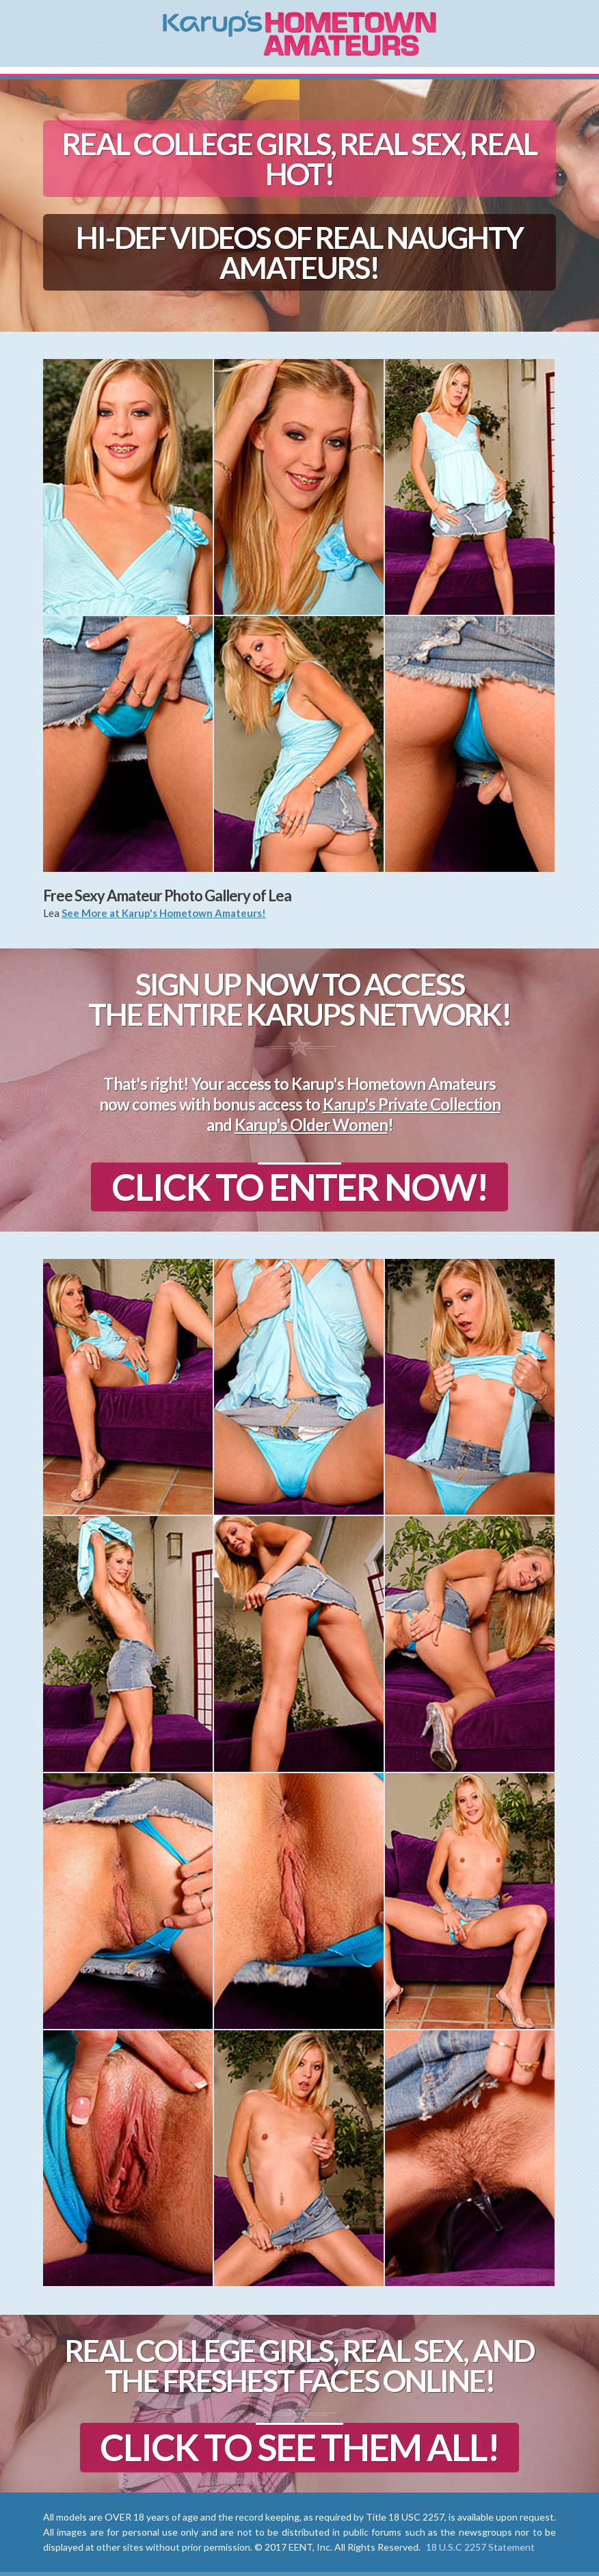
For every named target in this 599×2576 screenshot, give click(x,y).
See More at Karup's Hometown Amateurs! (164, 913)
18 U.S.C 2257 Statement (480, 2547)
